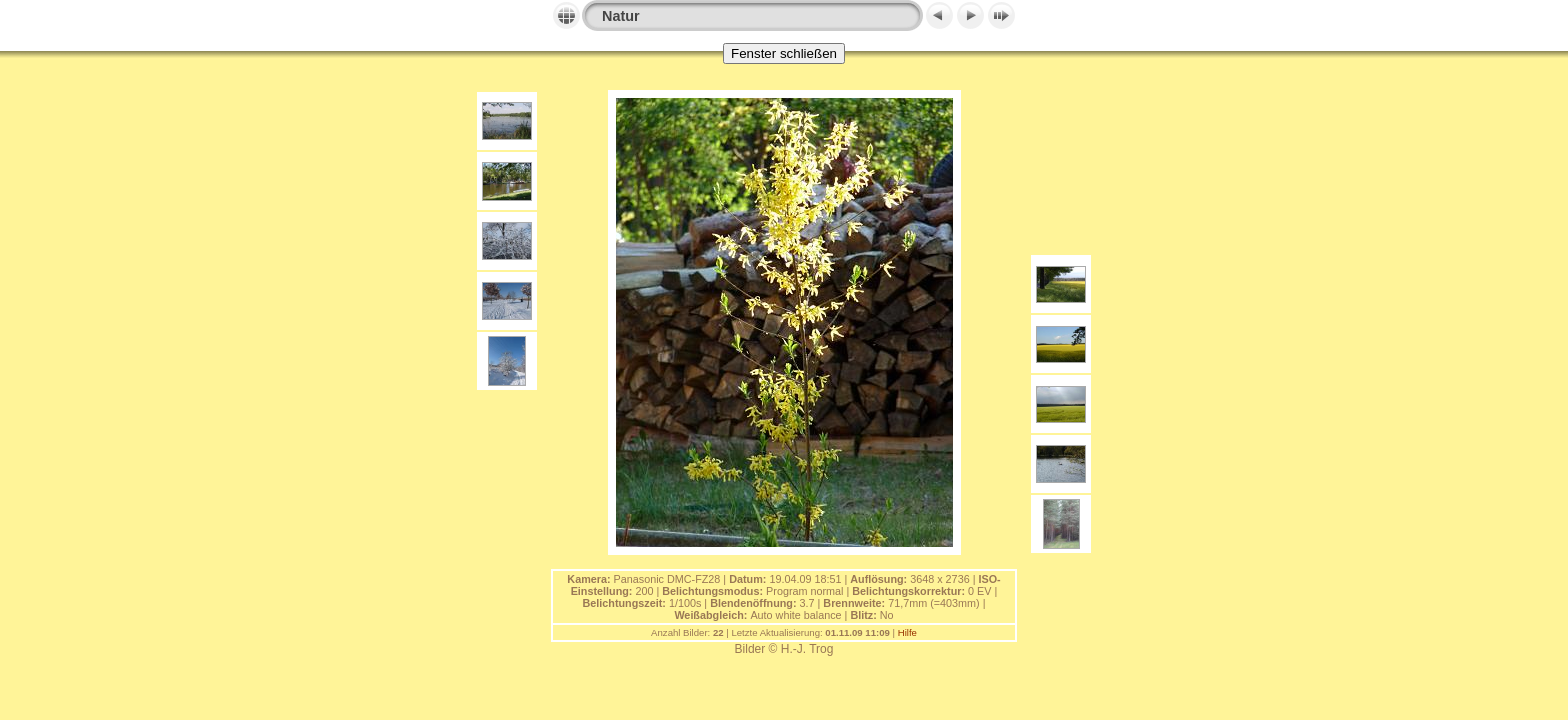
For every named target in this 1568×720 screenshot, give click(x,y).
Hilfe (907, 632)
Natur (621, 16)
